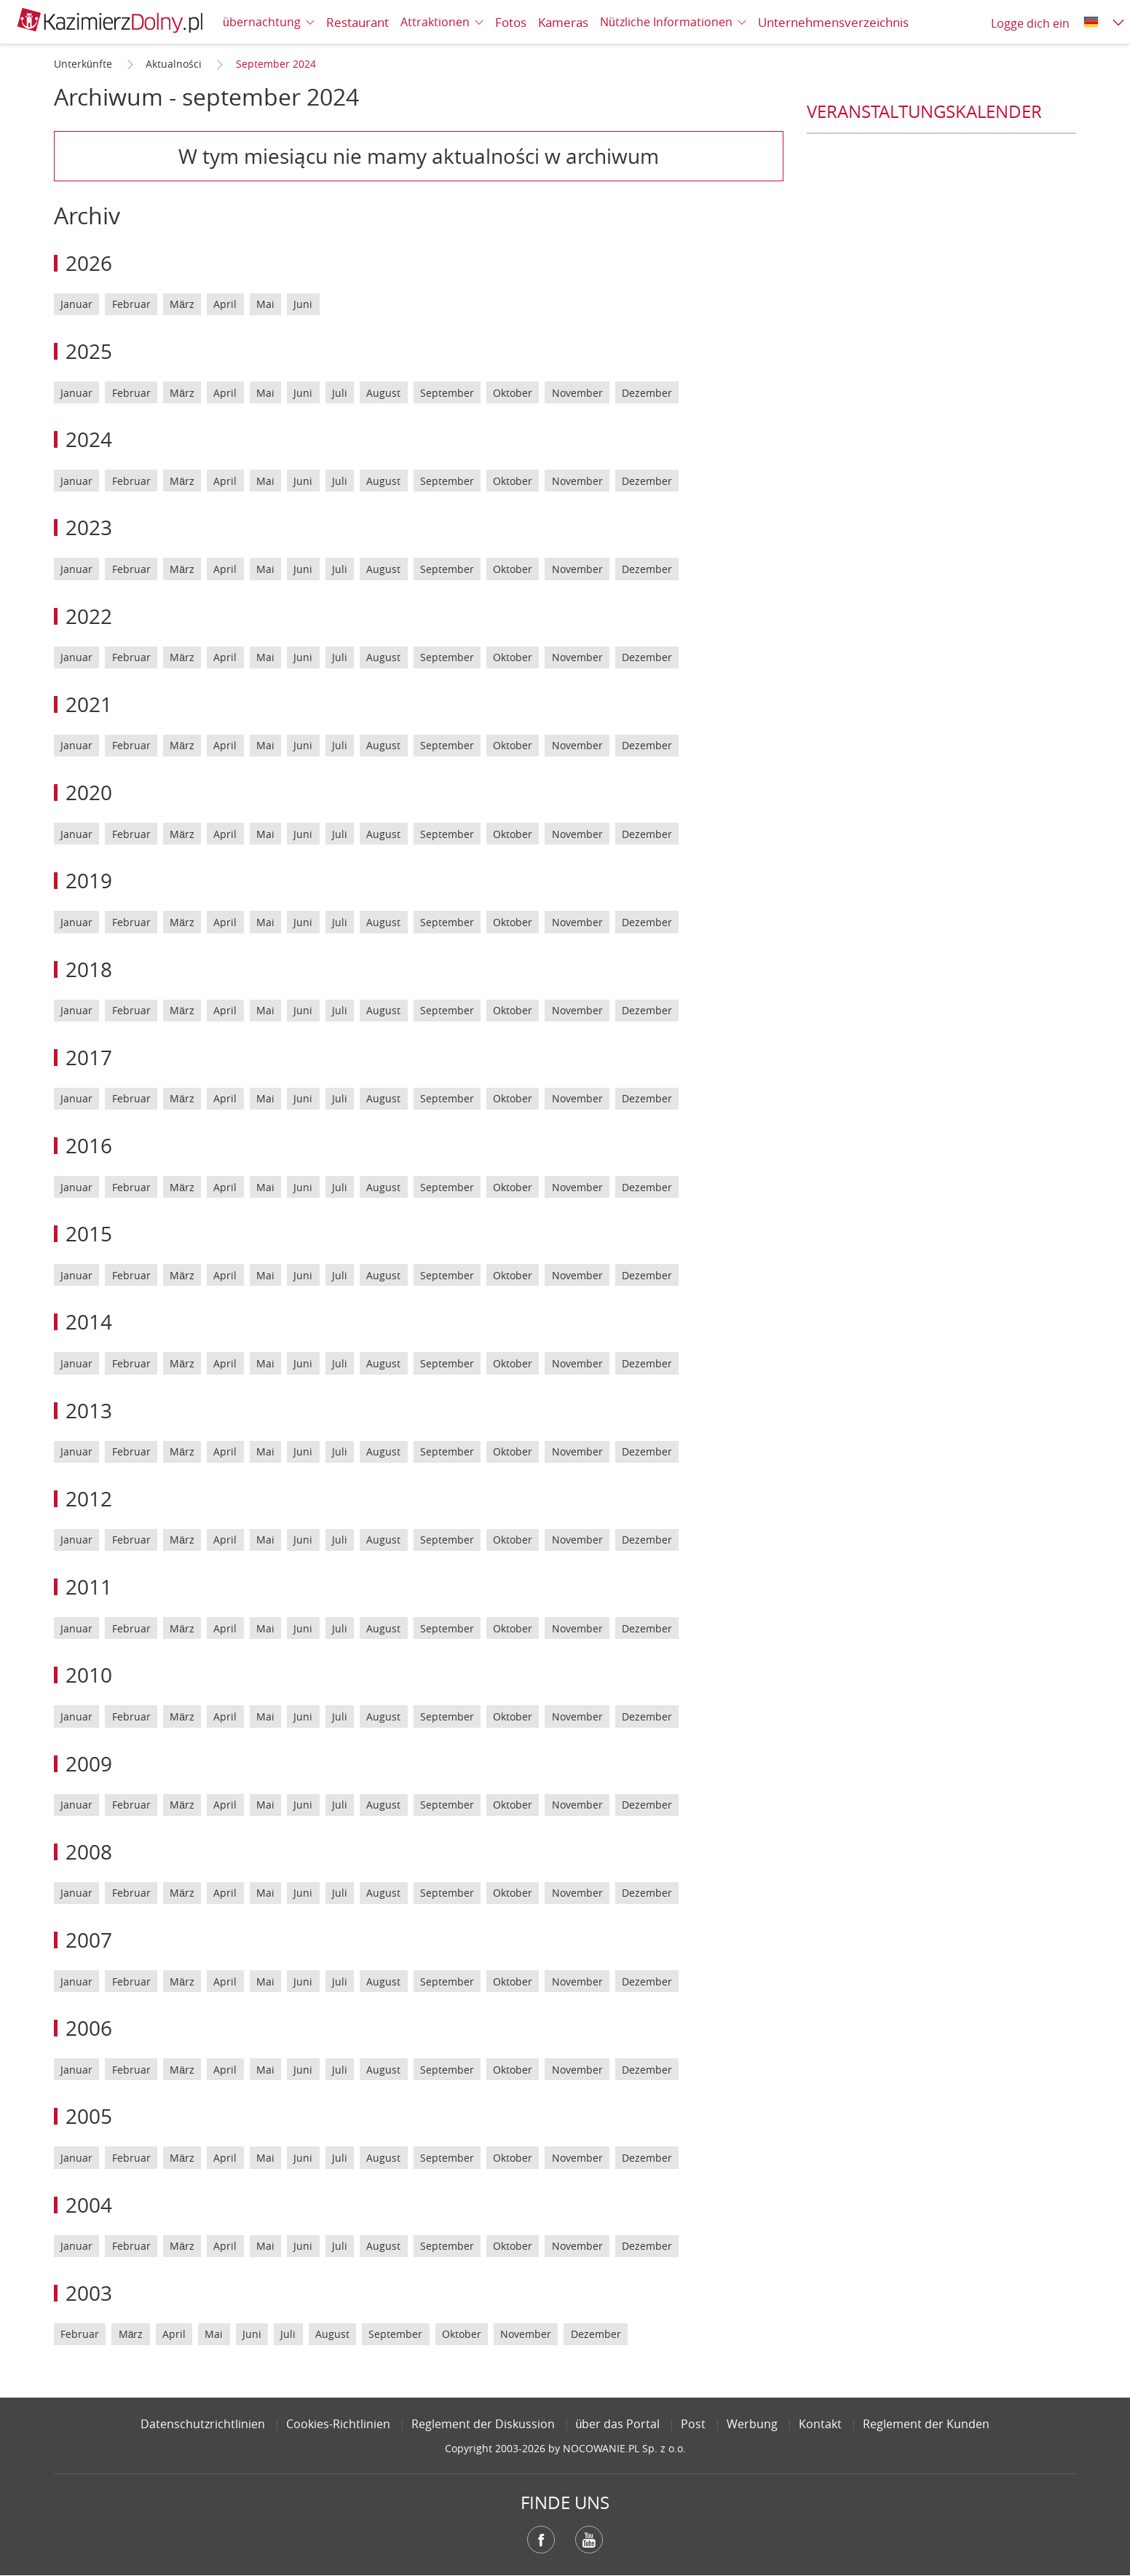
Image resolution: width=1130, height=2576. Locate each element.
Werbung (752, 2424)
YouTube (589, 2539)
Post (693, 2424)
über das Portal (618, 2424)
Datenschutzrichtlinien (203, 2424)
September (447, 393)
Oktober (512, 393)
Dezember (647, 393)
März (182, 304)
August (383, 393)
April (225, 304)
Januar (76, 304)
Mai (265, 304)
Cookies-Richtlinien (338, 2424)
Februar (131, 304)
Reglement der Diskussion (483, 2424)
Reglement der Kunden (926, 2424)
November (577, 393)
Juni (302, 304)
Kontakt (820, 2424)
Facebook (541, 2539)
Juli (339, 393)
